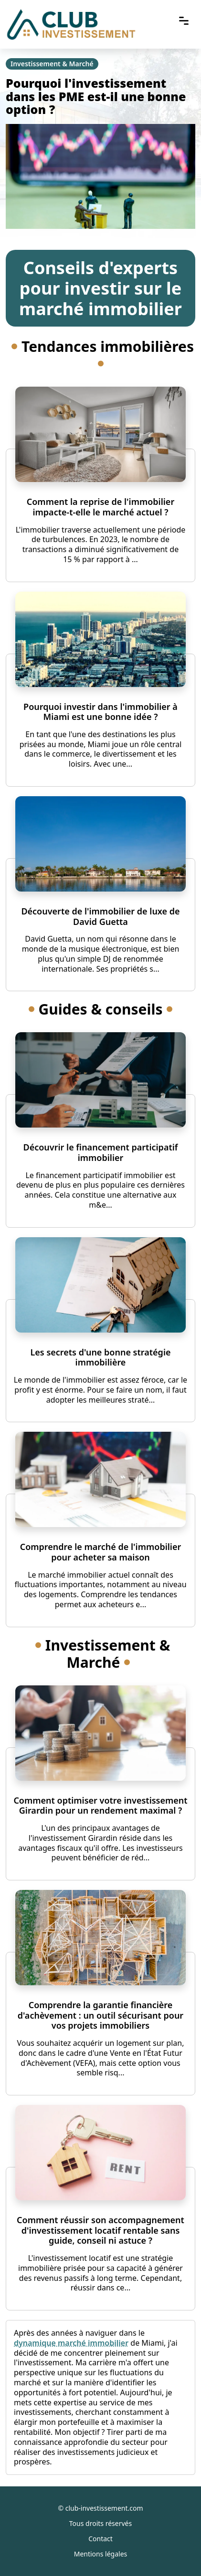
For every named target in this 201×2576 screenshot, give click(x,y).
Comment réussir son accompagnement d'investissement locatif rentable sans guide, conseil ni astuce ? (100, 2230)
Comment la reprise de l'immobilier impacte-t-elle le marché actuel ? (100, 507)
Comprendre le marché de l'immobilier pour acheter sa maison (100, 1552)
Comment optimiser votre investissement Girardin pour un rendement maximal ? (100, 1806)
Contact (100, 2538)
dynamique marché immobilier (71, 2343)
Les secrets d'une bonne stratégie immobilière (100, 1357)
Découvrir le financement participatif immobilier (100, 1152)
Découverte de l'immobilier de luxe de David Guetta (100, 916)
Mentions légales (100, 2553)
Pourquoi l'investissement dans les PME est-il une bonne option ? (96, 96)
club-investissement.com (104, 2508)
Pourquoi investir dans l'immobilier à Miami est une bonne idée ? (100, 712)
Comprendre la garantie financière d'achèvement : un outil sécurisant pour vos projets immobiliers (100, 2015)
